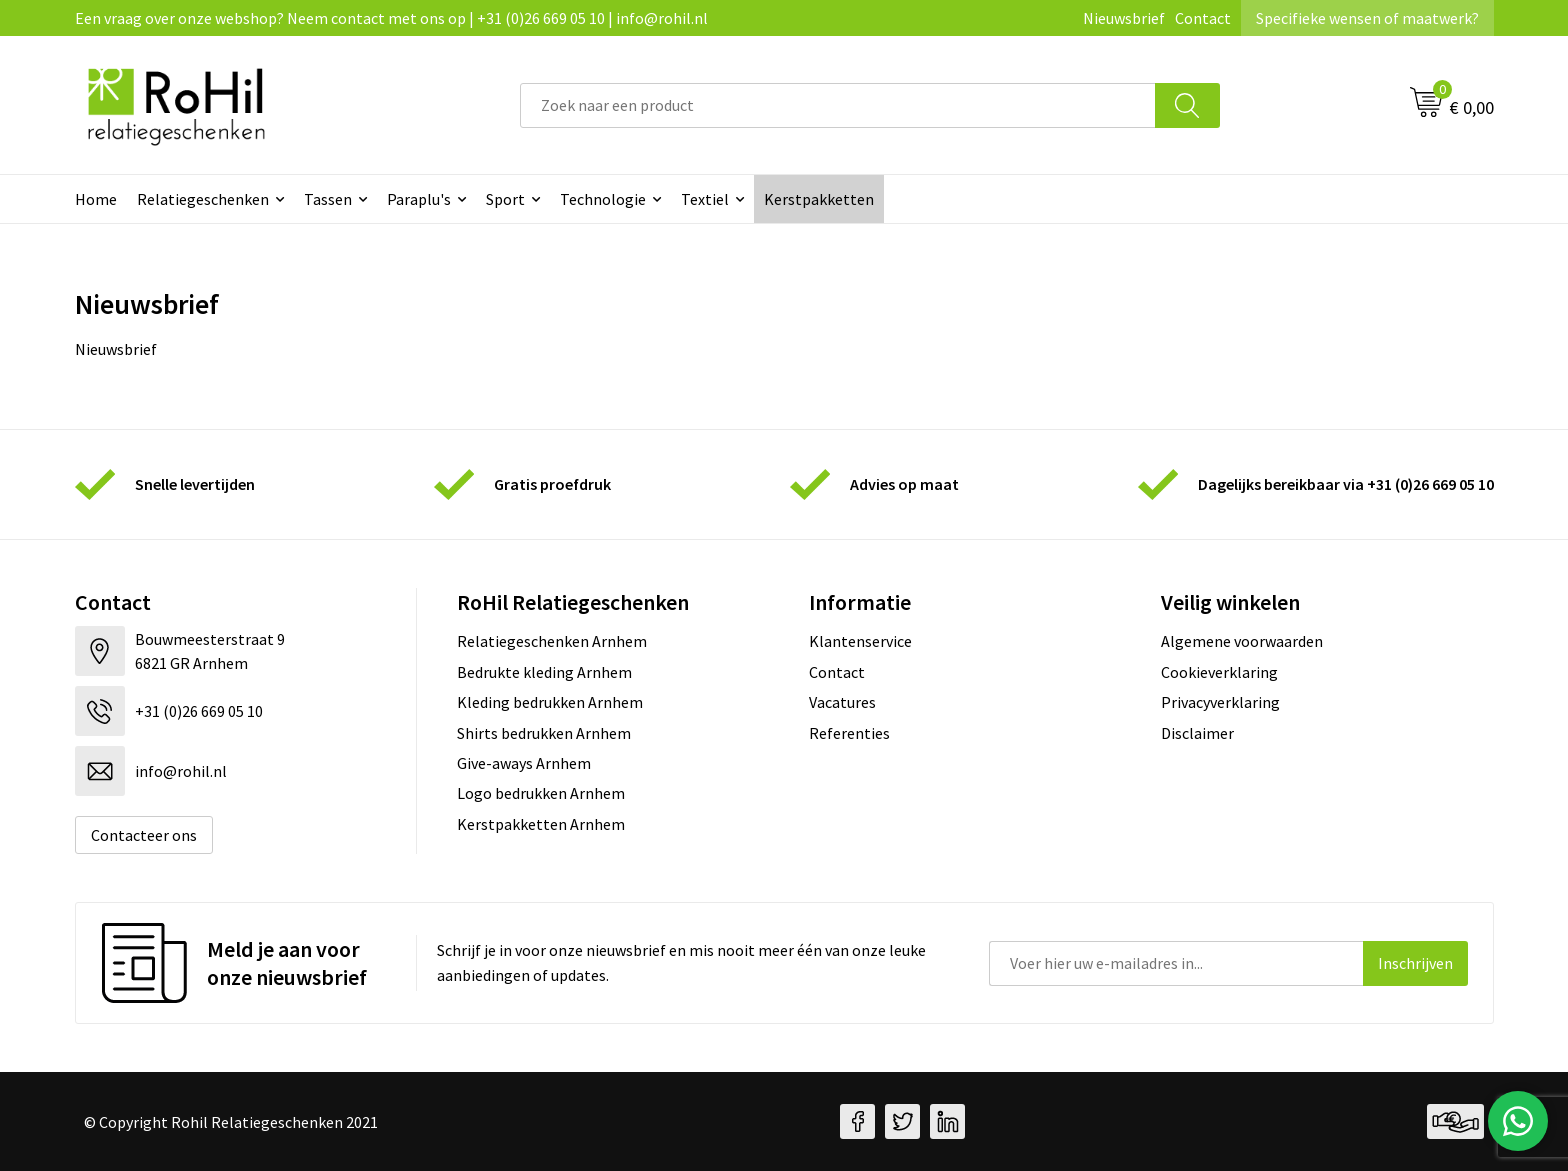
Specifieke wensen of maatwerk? (1367, 18)
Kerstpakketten (819, 199)
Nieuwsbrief (1124, 18)
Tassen (328, 199)
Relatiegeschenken (203, 199)
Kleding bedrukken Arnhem (550, 702)
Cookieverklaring (1219, 672)
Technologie (603, 199)
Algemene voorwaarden (1242, 641)
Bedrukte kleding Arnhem (544, 672)
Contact (1203, 18)
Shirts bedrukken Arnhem (544, 733)
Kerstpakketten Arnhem (541, 824)
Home (96, 199)
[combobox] (838, 105)
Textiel (705, 199)
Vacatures (842, 702)
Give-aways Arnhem (524, 763)
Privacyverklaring (1220, 702)
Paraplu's (419, 199)
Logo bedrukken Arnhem (541, 793)
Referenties (849, 733)
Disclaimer (1197, 733)
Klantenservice (860, 641)
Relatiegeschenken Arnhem (552, 641)
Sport (505, 199)
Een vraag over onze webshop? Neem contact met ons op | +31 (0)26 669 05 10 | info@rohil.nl (391, 18)
